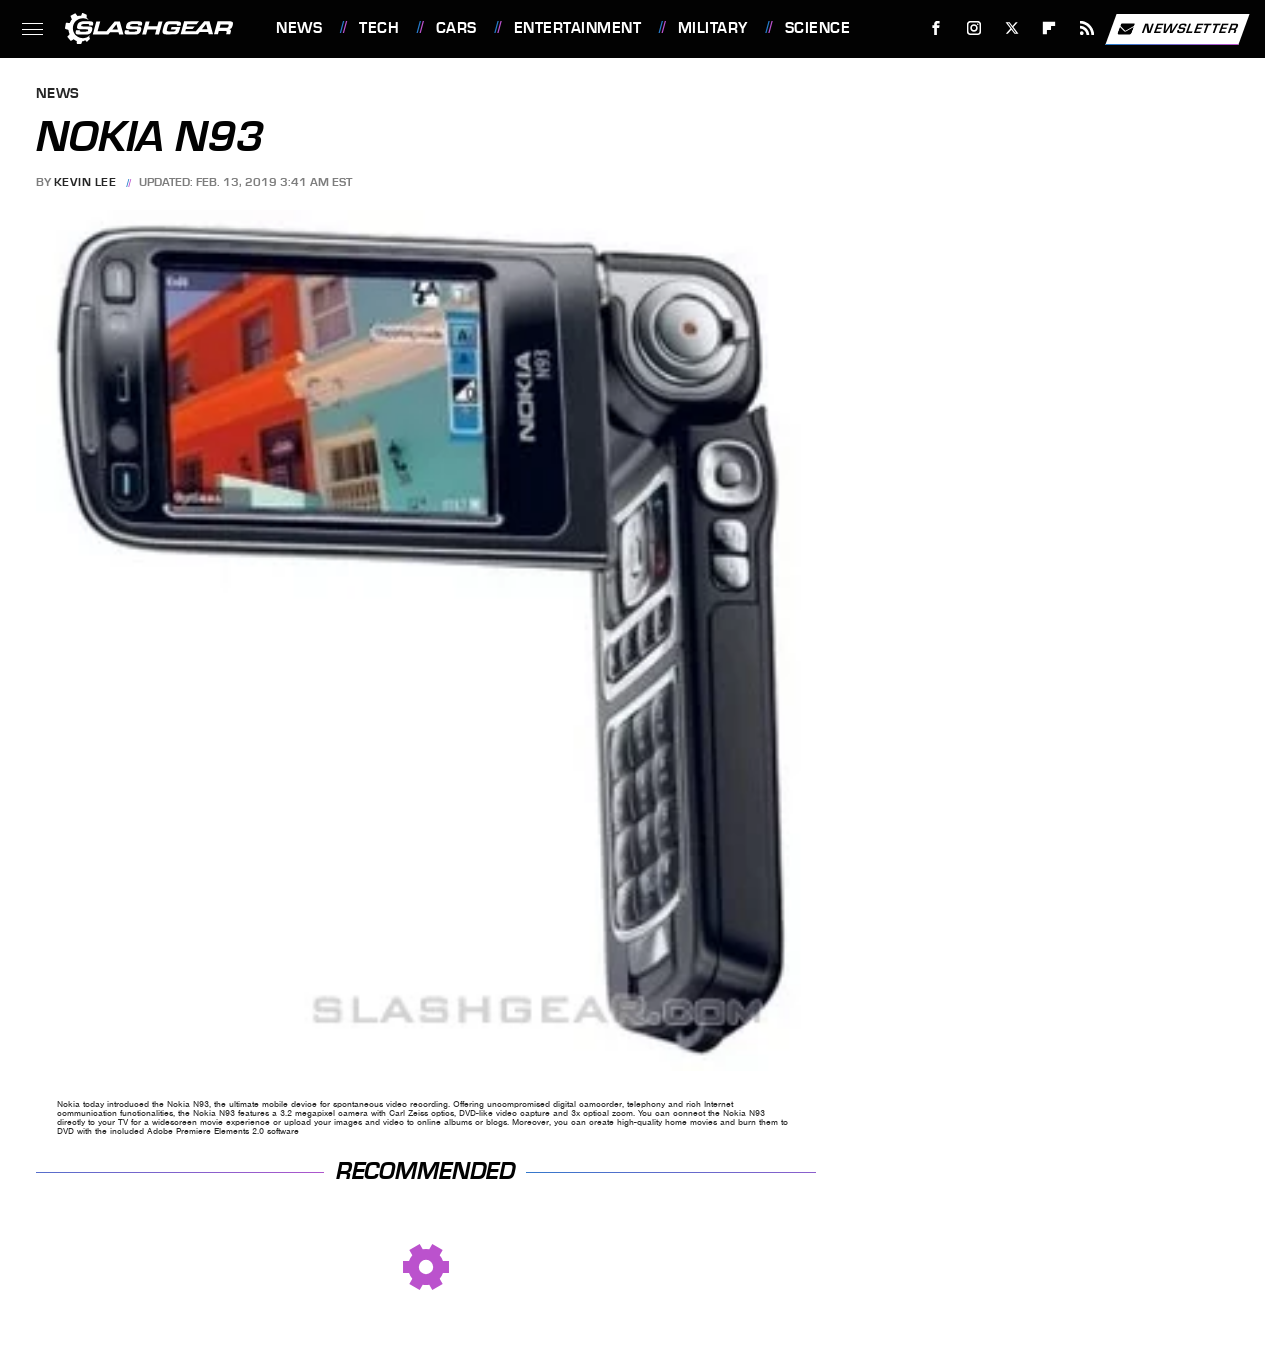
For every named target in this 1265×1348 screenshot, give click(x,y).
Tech (379, 28)
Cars (456, 28)
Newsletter (1177, 29)
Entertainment (578, 28)
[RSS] (1087, 28)
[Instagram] (974, 28)
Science (818, 28)
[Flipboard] (1049, 28)
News (299, 28)
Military (713, 28)
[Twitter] (1011, 28)
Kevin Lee (85, 182)
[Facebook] (936, 28)
